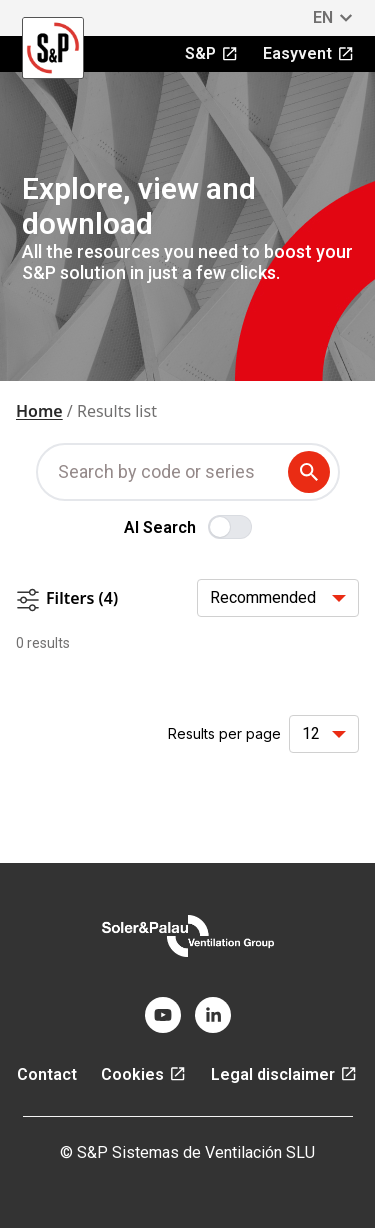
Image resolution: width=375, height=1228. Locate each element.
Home (39, 411)
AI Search (160, 527)
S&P (212, 53)
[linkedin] (213, 1015)
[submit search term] (313, 472)
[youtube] (163, 1015)
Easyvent (309, 53)
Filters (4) (67, 599)
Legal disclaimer (284, 1074)
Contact (47, 1074)
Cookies (144, 1074)
